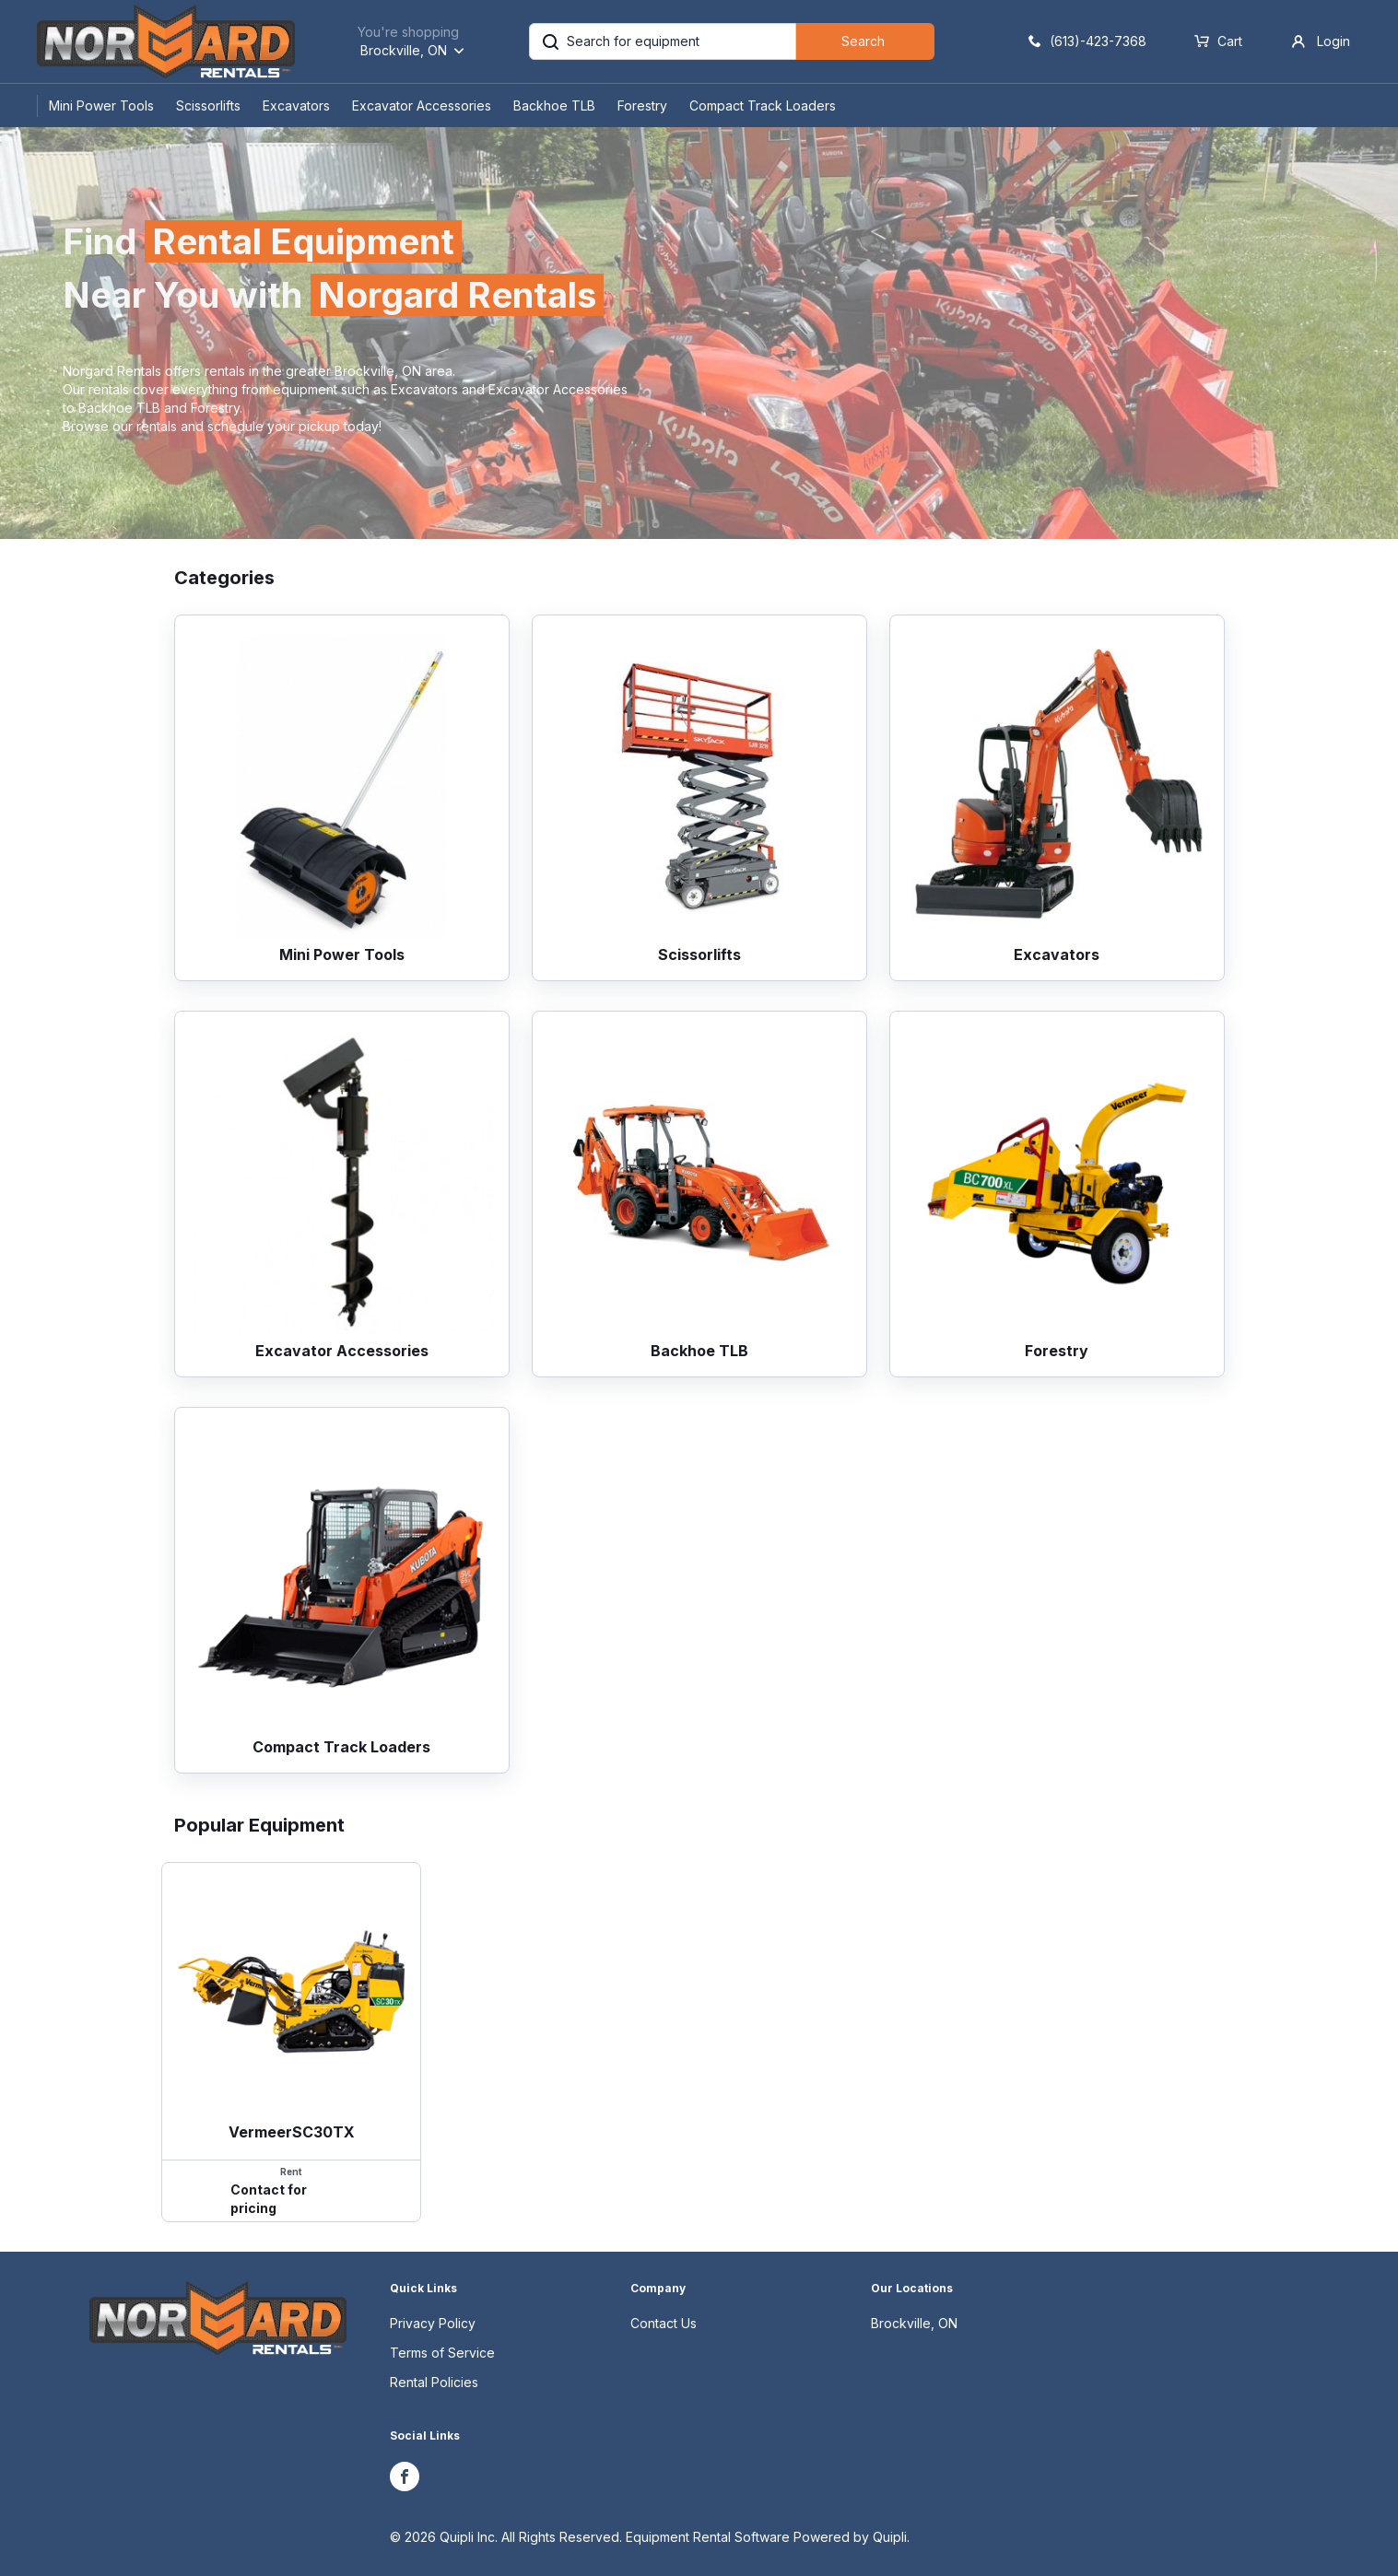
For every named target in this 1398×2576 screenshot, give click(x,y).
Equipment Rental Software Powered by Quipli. (768, 2537)
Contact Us (663, 2323)
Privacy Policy (433, 2323)
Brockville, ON (914, 2323)
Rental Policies (434, 2382)
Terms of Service (442, 2352)
